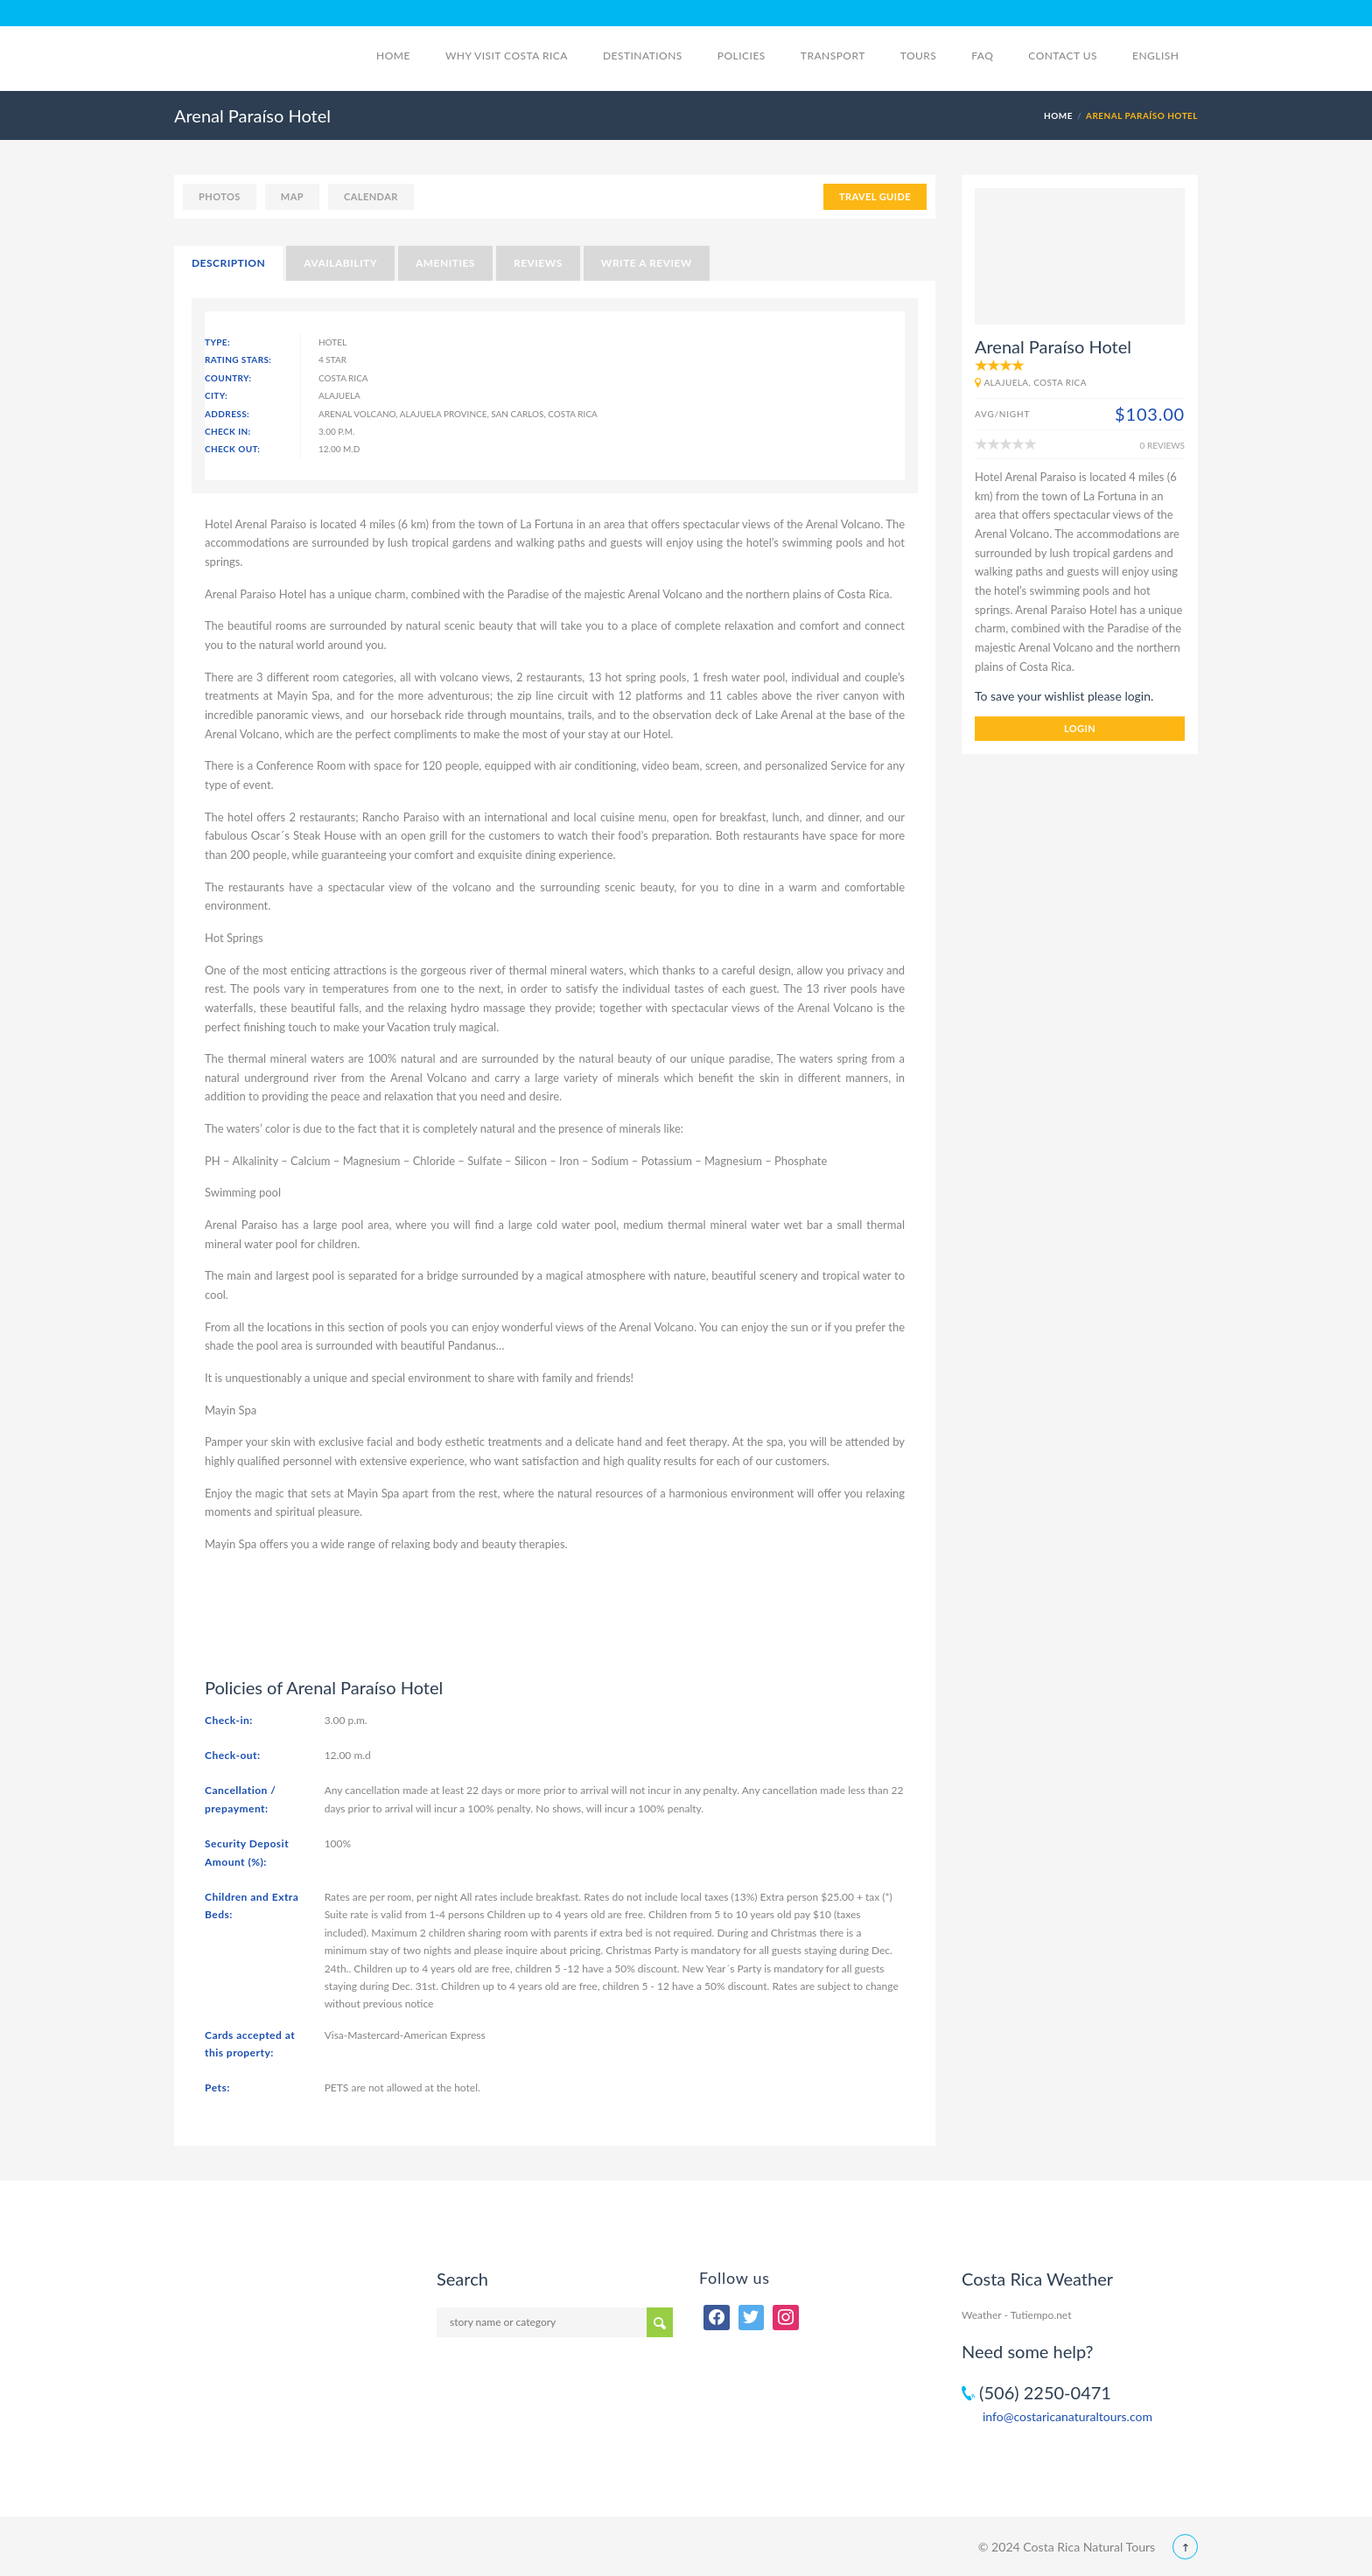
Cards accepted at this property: (250, 2043)
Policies (742, 55)
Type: (217, 342)
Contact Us (1062, 55)
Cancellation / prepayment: (240, 1799)
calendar (371, 196)
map (292, 196)
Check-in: (229, 1720)
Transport (833, 55)
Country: (228, 378)
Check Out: (232, 448)
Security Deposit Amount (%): (247, 1852)
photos (220, 196)
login (1080, 728)
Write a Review (646, 262)
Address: (227, 413)
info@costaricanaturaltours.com (1067, 2416)
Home (393, 55)
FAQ (982, 55)
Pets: (217, 2087)
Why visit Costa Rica (506, 55)
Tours (918, 55)
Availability (340, 262)
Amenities (445, 262)
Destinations (642, 55)
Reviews (538, 262)
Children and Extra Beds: (251, 1905)
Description (228, 262)
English (1165, 55)
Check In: (228, 431)
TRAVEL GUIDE (875, 196)
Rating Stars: (238, 359)
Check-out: (233, 1755)
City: (216, 395)
